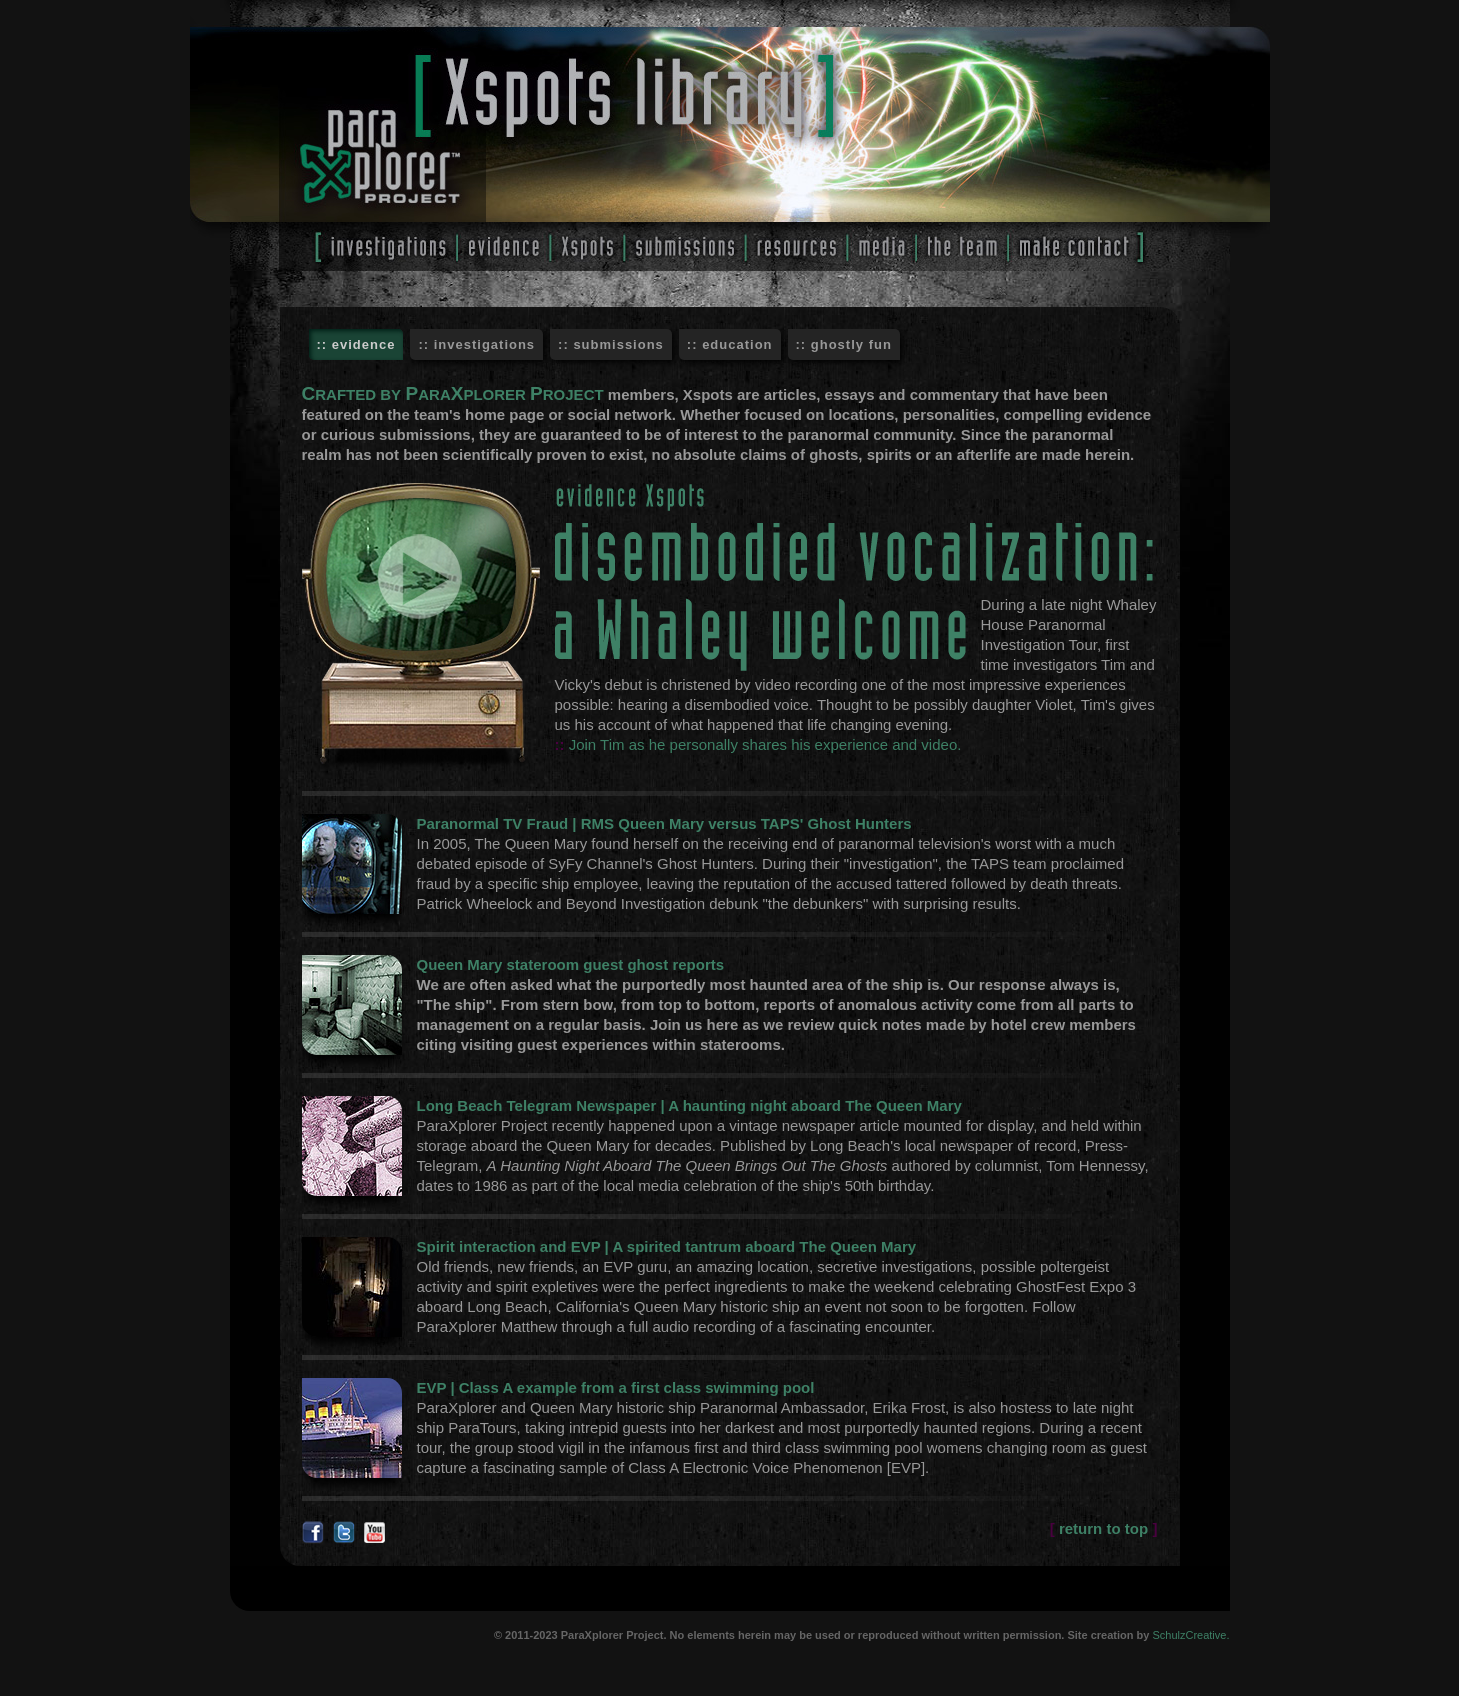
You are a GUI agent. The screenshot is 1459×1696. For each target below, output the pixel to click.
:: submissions (611, 344)
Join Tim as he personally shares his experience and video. (765, 744)
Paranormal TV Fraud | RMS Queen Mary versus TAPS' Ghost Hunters (664, 823)
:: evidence (356, 344)
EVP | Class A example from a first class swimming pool (616, 1387)
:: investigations (476, 344)
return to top (1103, 1528)
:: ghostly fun (844, 344)
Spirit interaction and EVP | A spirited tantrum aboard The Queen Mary (667, 1246)
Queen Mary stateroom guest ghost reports (571, 964)
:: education (730, 344)
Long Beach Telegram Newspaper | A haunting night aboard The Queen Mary (689, 1105)
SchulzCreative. (1190, 1635)
